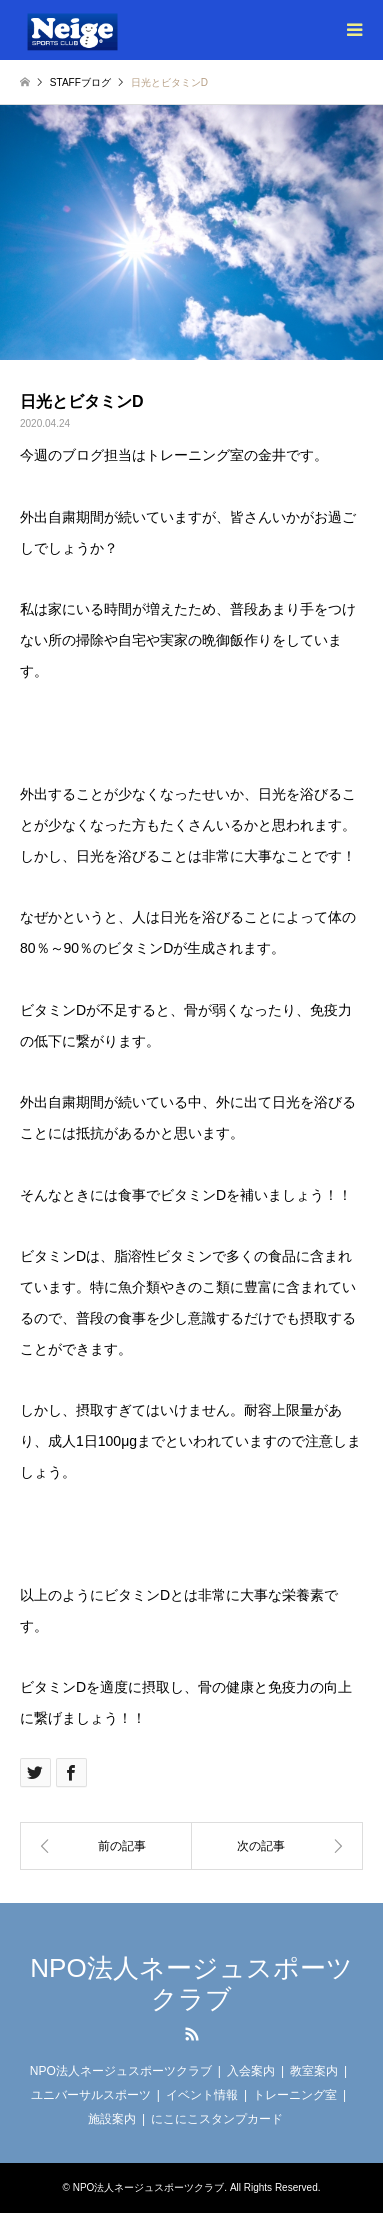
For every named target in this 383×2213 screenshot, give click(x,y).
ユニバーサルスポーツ (91, 2095)
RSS (192, 2034)
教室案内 (314, 2071)
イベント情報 (202, 2095)
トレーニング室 (295, 2095)
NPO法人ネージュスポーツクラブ (191, 1983)
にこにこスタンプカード (217, 2119)
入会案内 (251, 2071)
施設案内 (112, 2119)
